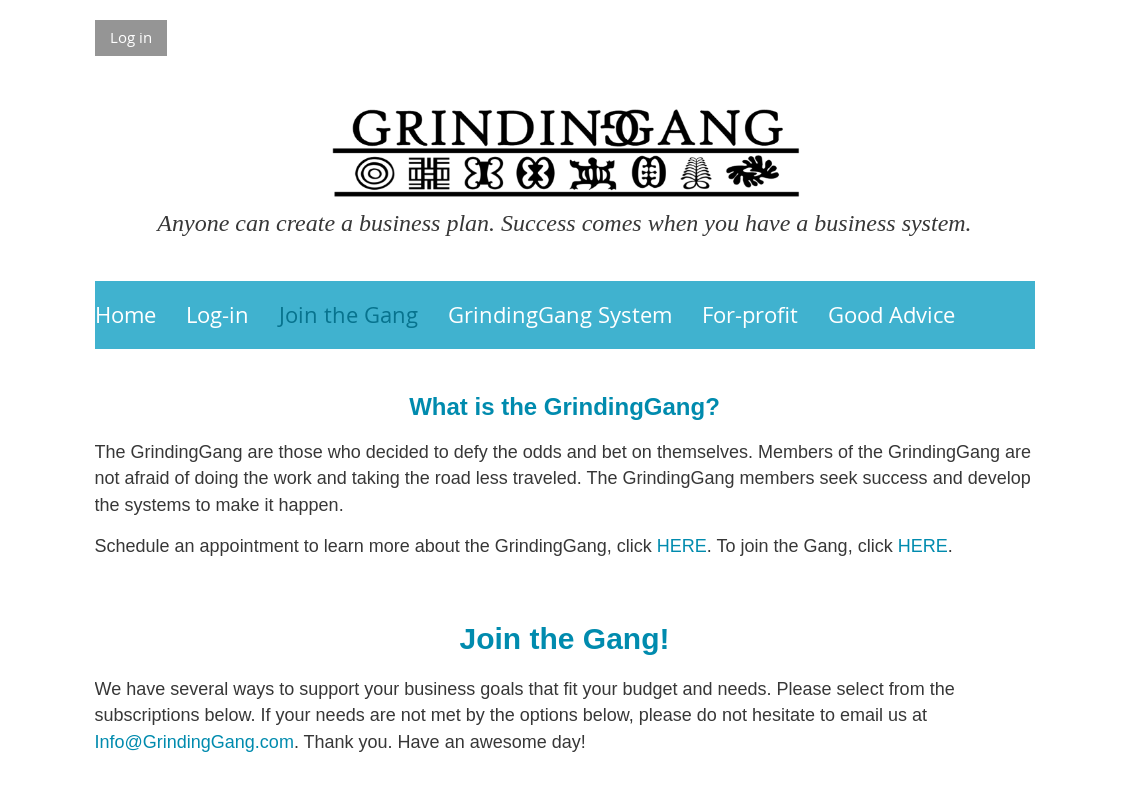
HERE (682, 546)
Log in (131, 37)
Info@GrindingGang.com (194, 742)
